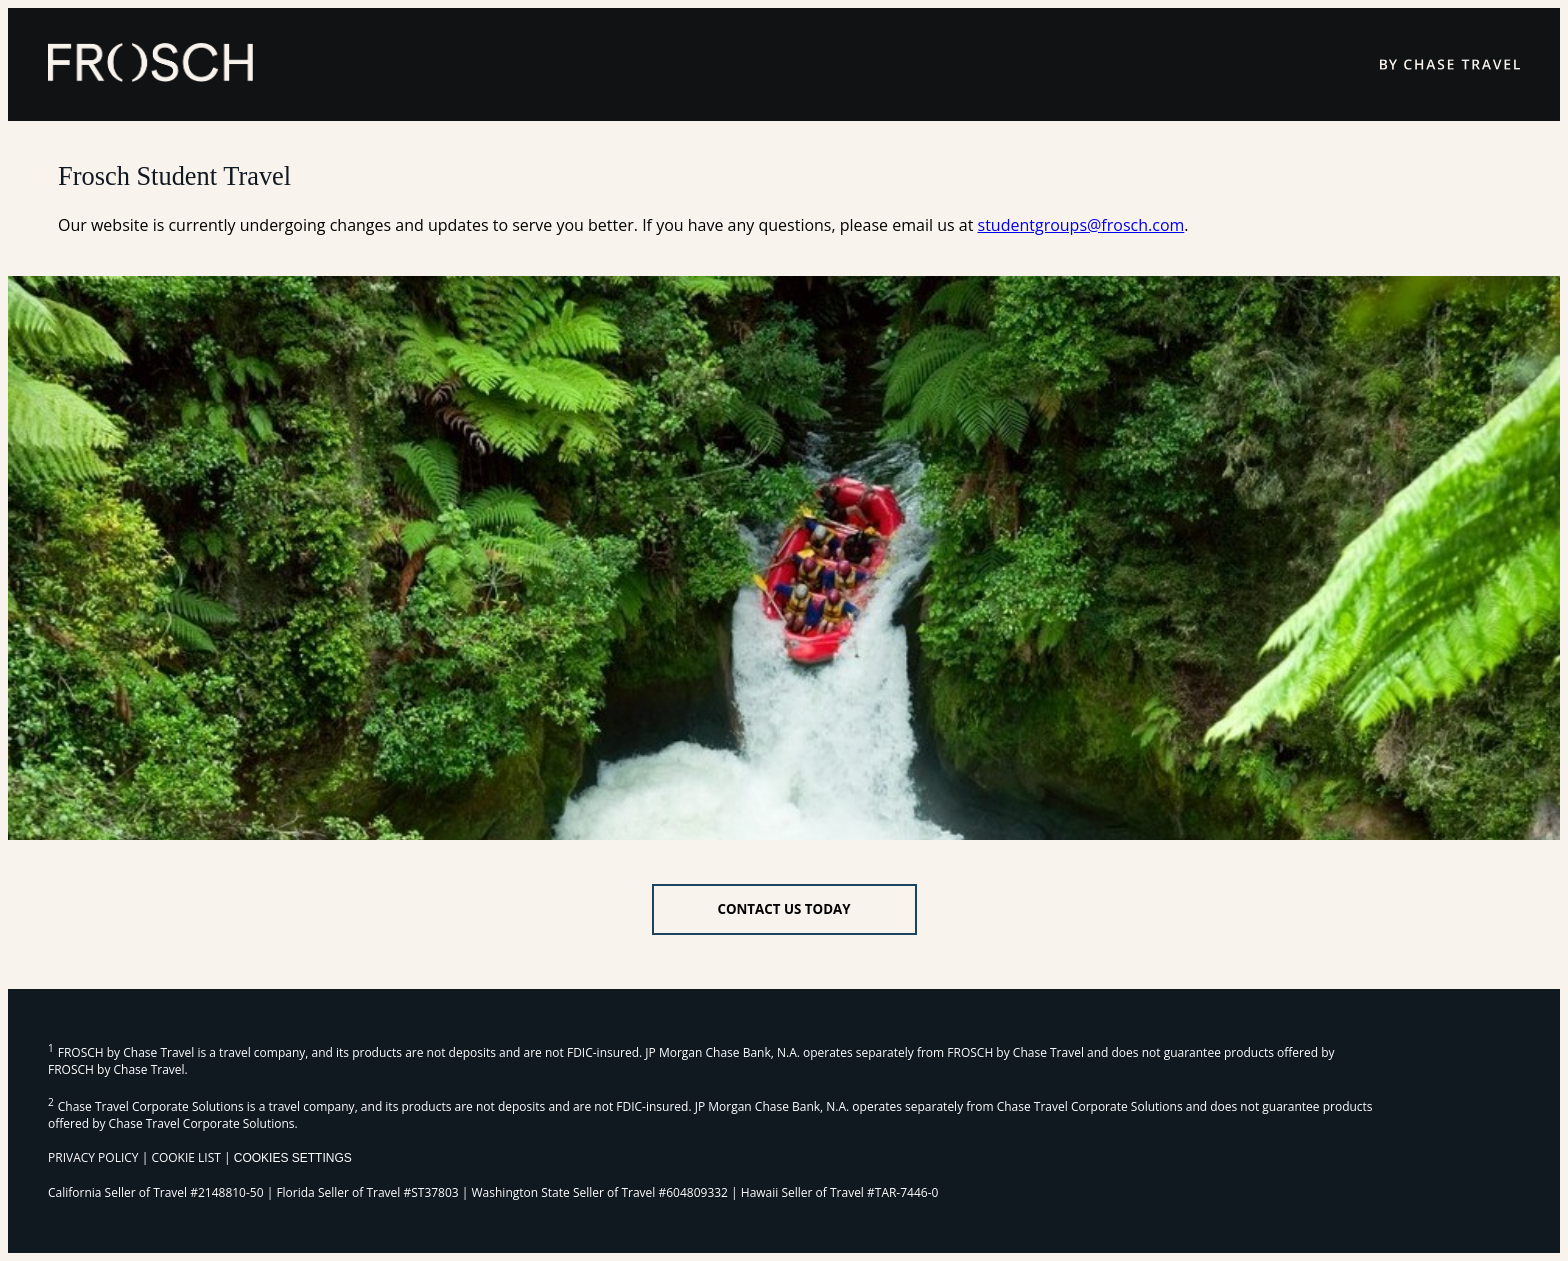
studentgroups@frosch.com (1081, 225)
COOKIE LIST (186, 1157)
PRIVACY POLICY (93, 1157)
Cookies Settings (293, 1158)
